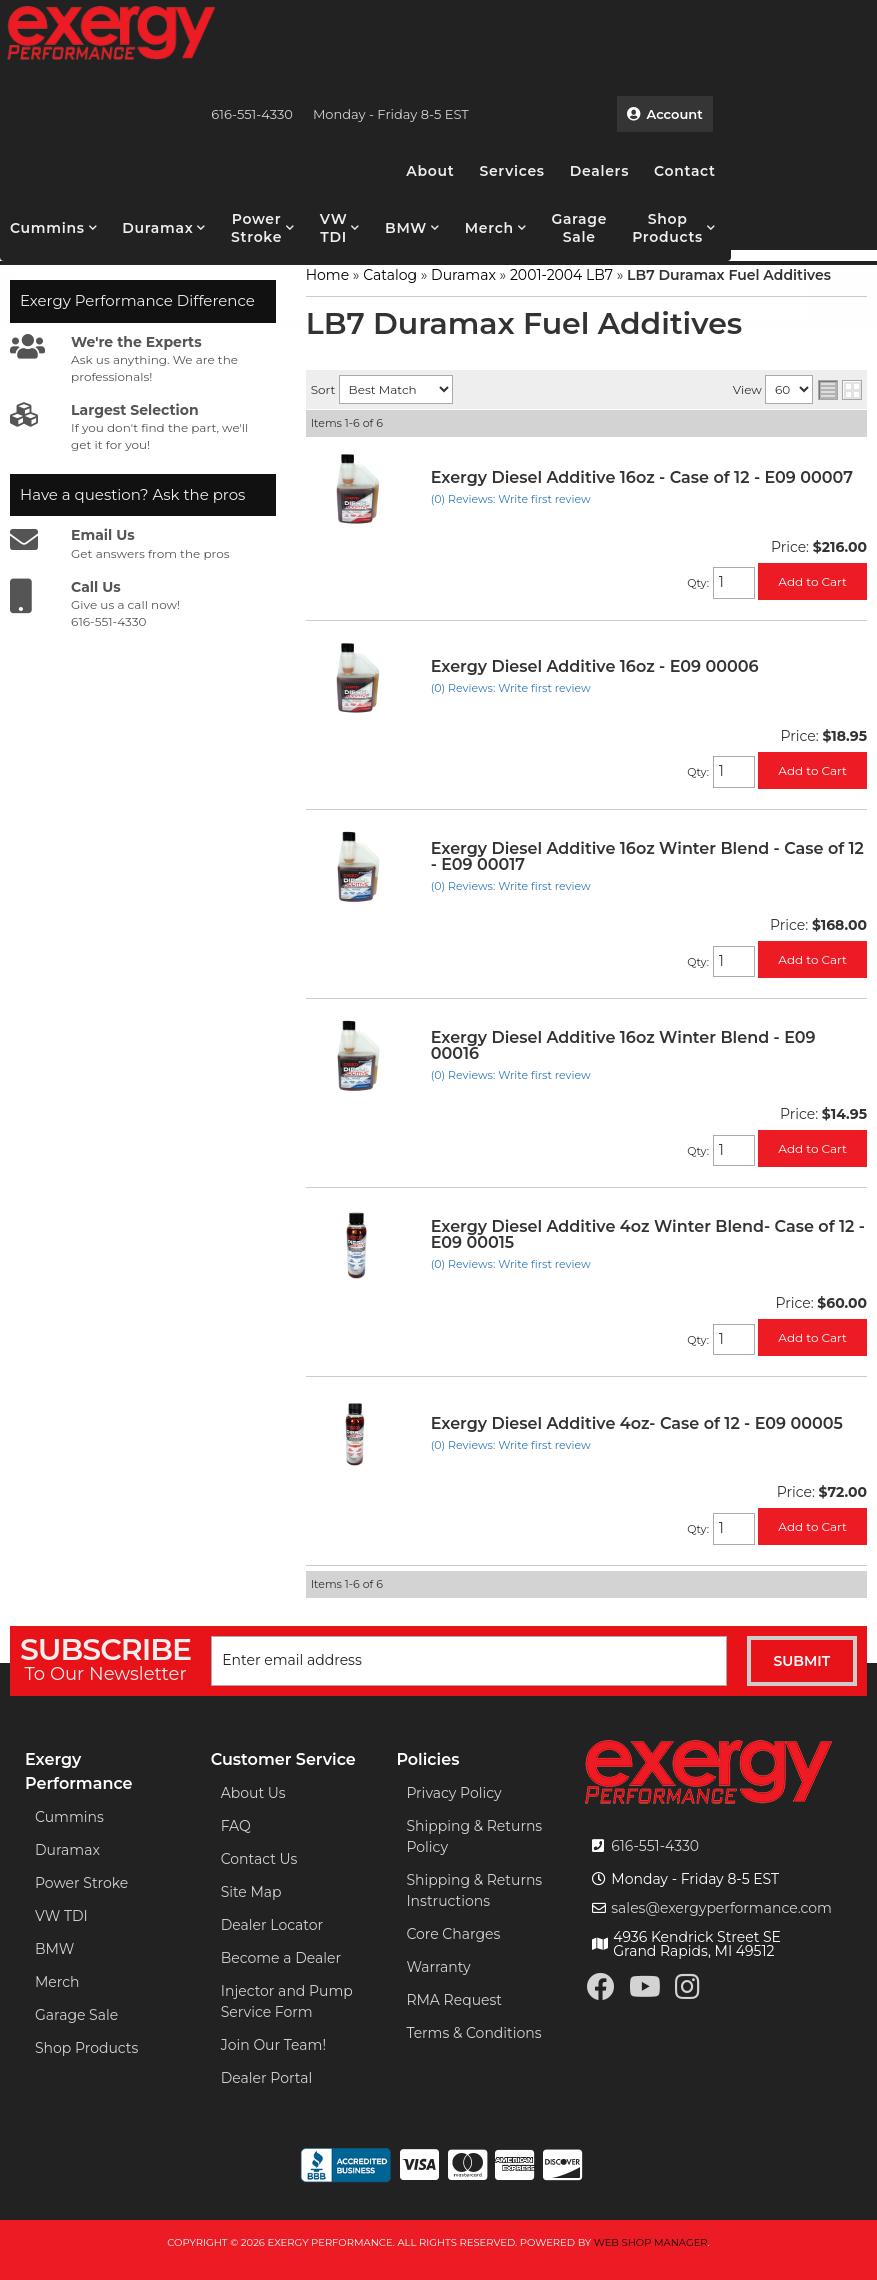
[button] (53, 228)
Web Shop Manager (651, 2242)
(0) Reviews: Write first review (511, 499)
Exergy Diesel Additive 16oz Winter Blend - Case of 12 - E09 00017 (647, 856)
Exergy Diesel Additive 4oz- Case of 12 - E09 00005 (637, 1423)
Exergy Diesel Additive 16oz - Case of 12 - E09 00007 (642, 477)
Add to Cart (812, 581)
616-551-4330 (655, 1846)
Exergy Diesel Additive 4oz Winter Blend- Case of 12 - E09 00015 (648, 1234)
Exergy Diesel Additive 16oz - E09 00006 (595, 666)
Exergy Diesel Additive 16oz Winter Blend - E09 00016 (623, 1045)
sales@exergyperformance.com (721, 1908)
